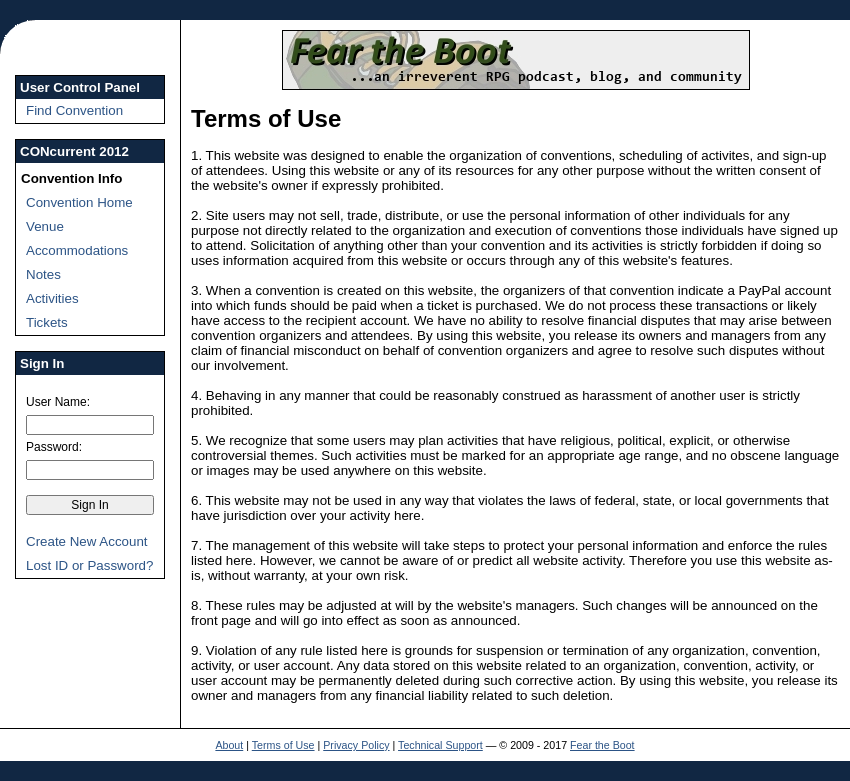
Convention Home (79, 202)
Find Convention (74, 110)
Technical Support (440, 745)
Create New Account (87, 541)
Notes (43, 274)
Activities (52, 298)
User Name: (58, 402)
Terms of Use (283, 745)
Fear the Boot (602, 745)
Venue (45, 226)
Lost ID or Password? (89, 565)
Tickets (47, 322)
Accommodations (77, 250)
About (229, 745)
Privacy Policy (356, 745)
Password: (54, 447)
